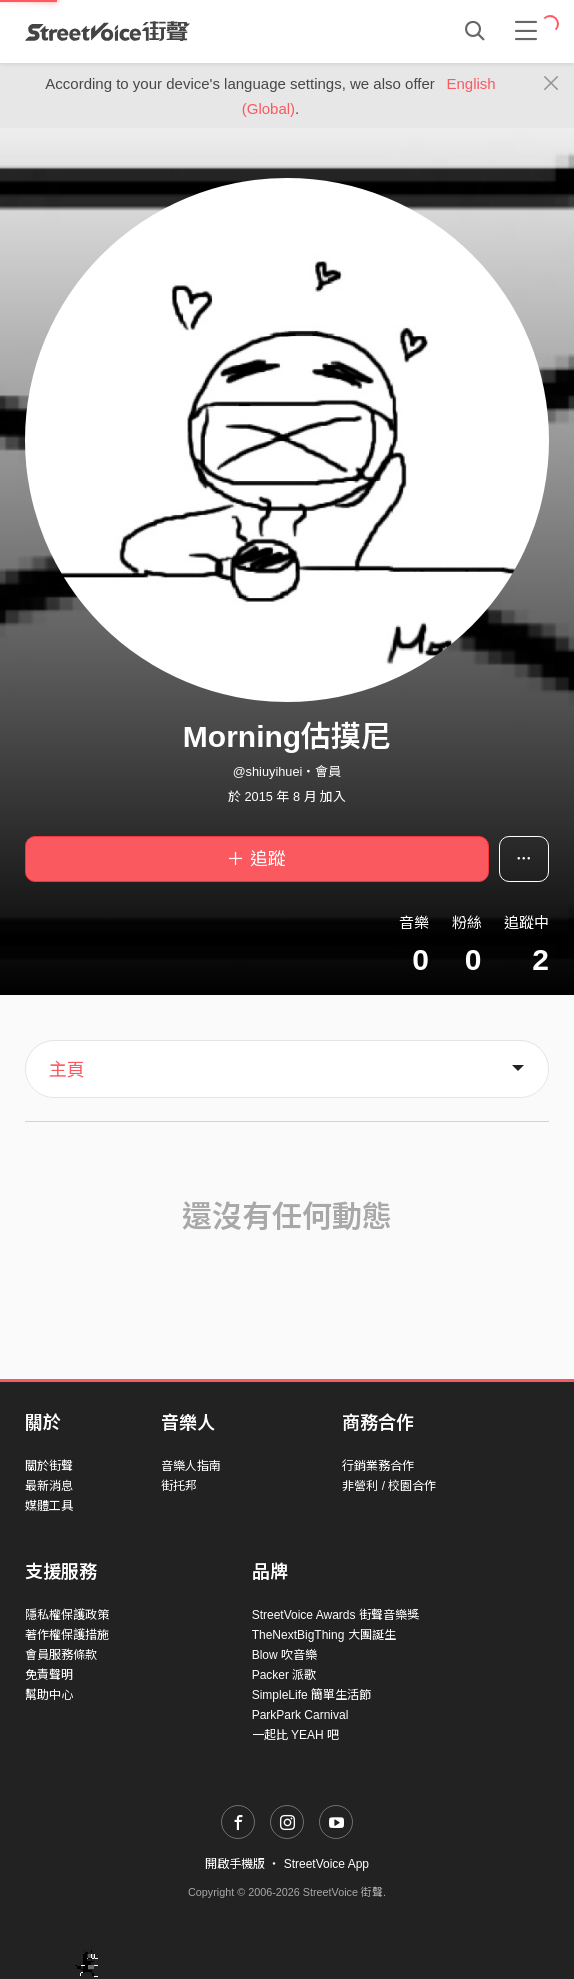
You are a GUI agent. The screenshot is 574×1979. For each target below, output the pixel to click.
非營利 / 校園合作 (389, 1486)
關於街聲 (49, 1466)
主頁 (67, 1070)
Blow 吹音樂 (284, 1655)
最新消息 (49, 1486)
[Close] (551, 84)
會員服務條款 (61, 1655)
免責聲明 (49, 1675)
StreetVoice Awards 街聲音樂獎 (335, 1615)
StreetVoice (107, 31)
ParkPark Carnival (300, 1715)
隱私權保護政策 (67, 1615)
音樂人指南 (191, 1466)
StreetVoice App (326, 1864)
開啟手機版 (235, 1864)
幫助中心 (49, 1695)
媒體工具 (49, 1506)
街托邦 (179, 1486)
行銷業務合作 (378, 1466)
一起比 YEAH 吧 (295, 1735)
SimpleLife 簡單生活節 (311, 1695)
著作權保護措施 (67, 1635)
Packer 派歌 (284, 1675)
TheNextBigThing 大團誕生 (324, 1635)
